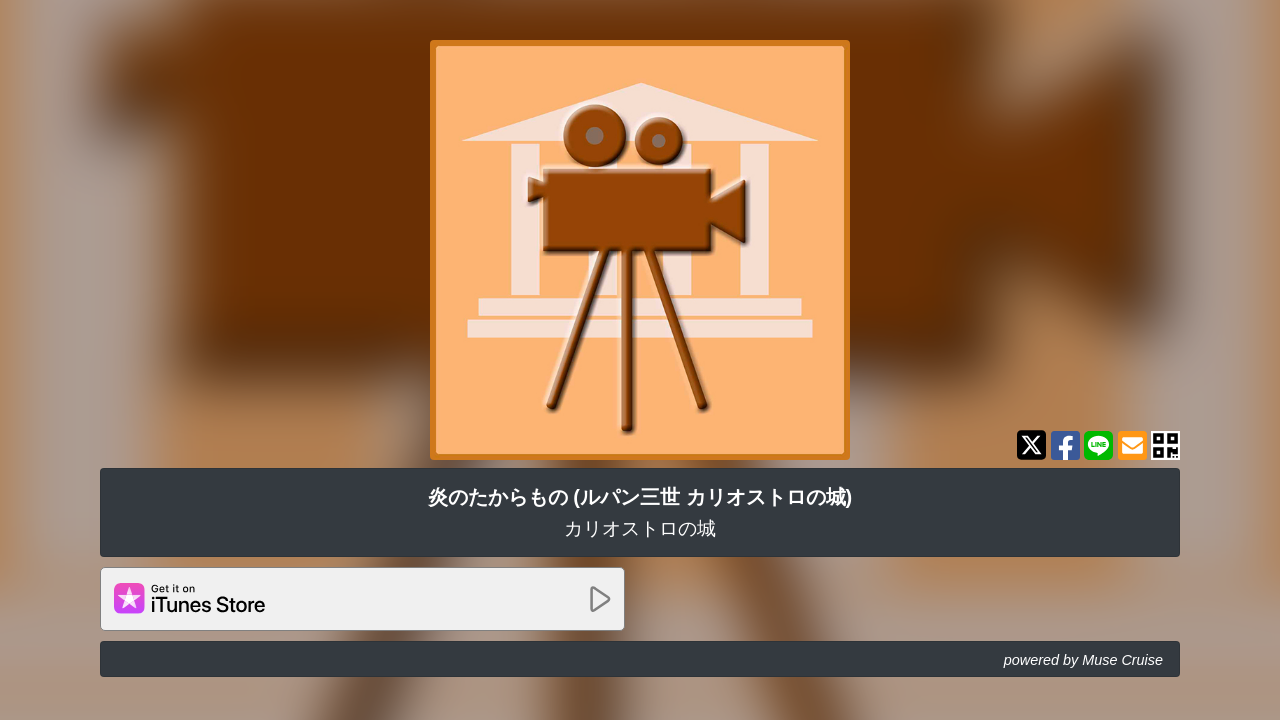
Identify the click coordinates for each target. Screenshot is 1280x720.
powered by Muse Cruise (1083, 660)
